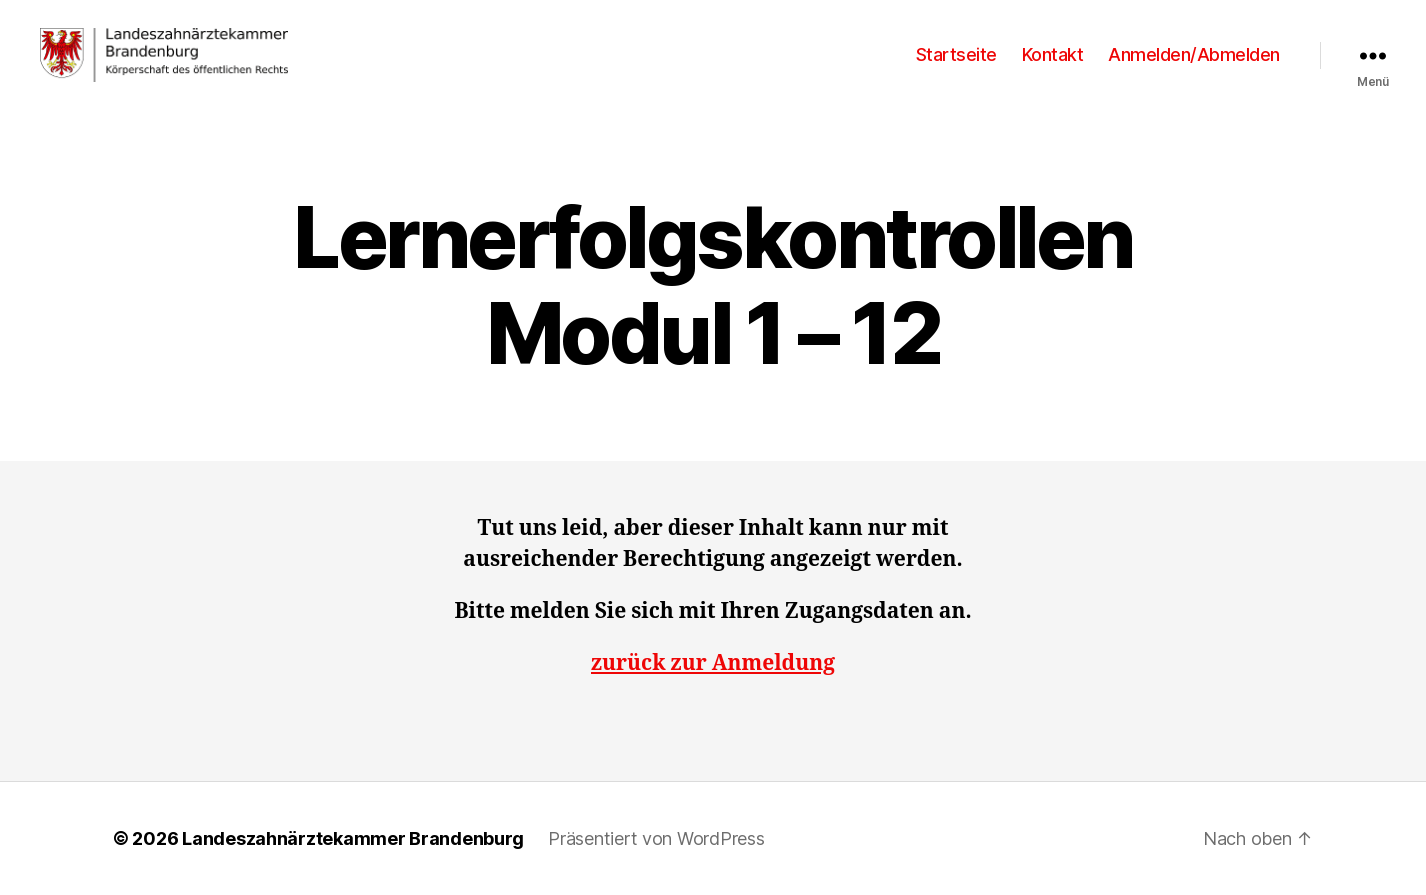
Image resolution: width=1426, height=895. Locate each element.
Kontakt (1053, 54)
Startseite (956, 54)
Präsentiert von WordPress (656, 838)
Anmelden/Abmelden (1194, 54)
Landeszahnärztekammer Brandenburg (353, 838)
